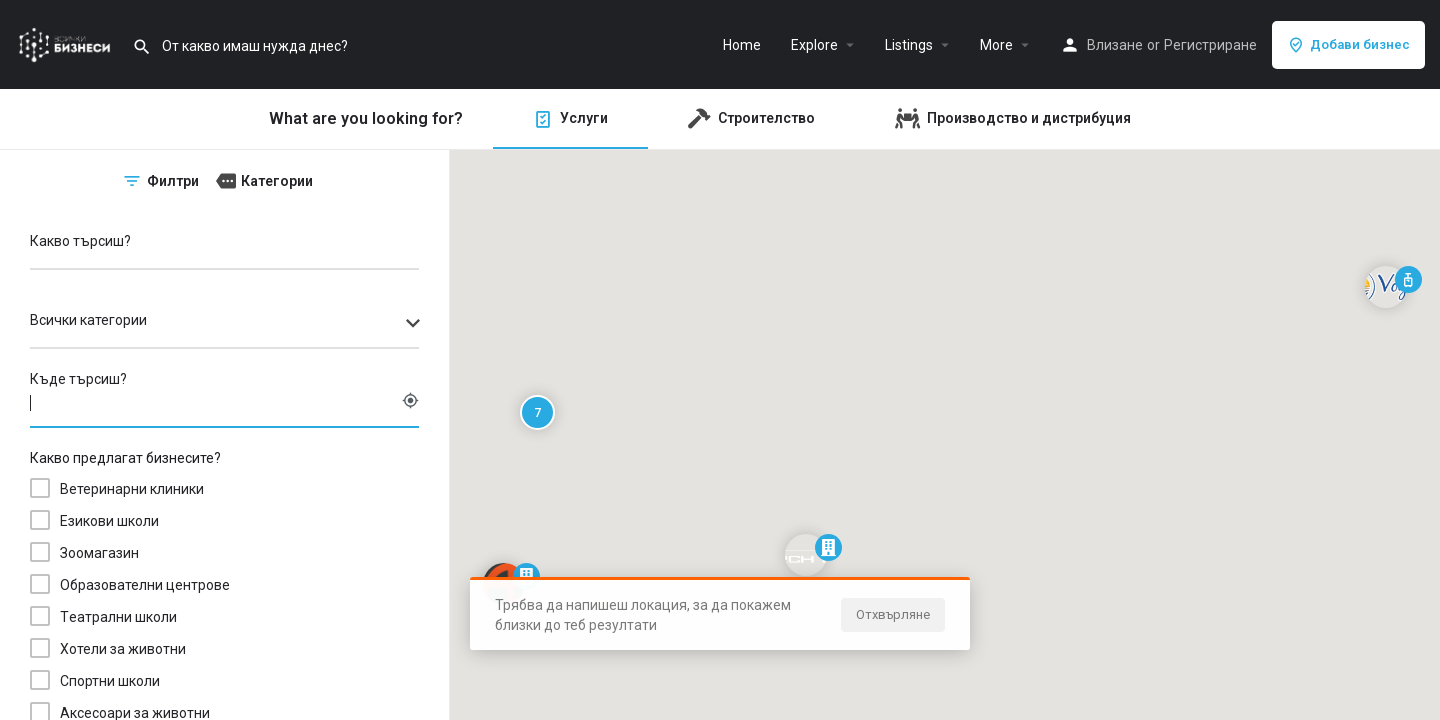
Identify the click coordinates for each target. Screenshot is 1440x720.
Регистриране (1210, 45)
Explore (814, 45)
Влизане (1115, 45)
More (996, 45)
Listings (909, 45)
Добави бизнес (1348, 45)
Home (742, 45)
